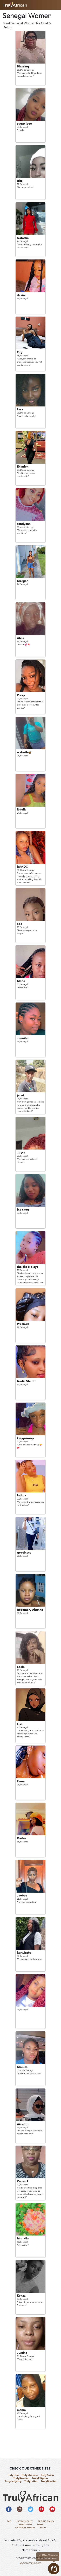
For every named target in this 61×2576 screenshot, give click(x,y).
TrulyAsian (47, 2475)
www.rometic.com (30, 2563)
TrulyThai (13, 2475)
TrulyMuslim (48, 2481)
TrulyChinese (29, 2475)
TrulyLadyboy (13, 2481)
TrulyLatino (31, 2481)
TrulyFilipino (40, 2478)
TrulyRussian (21, 2478)
